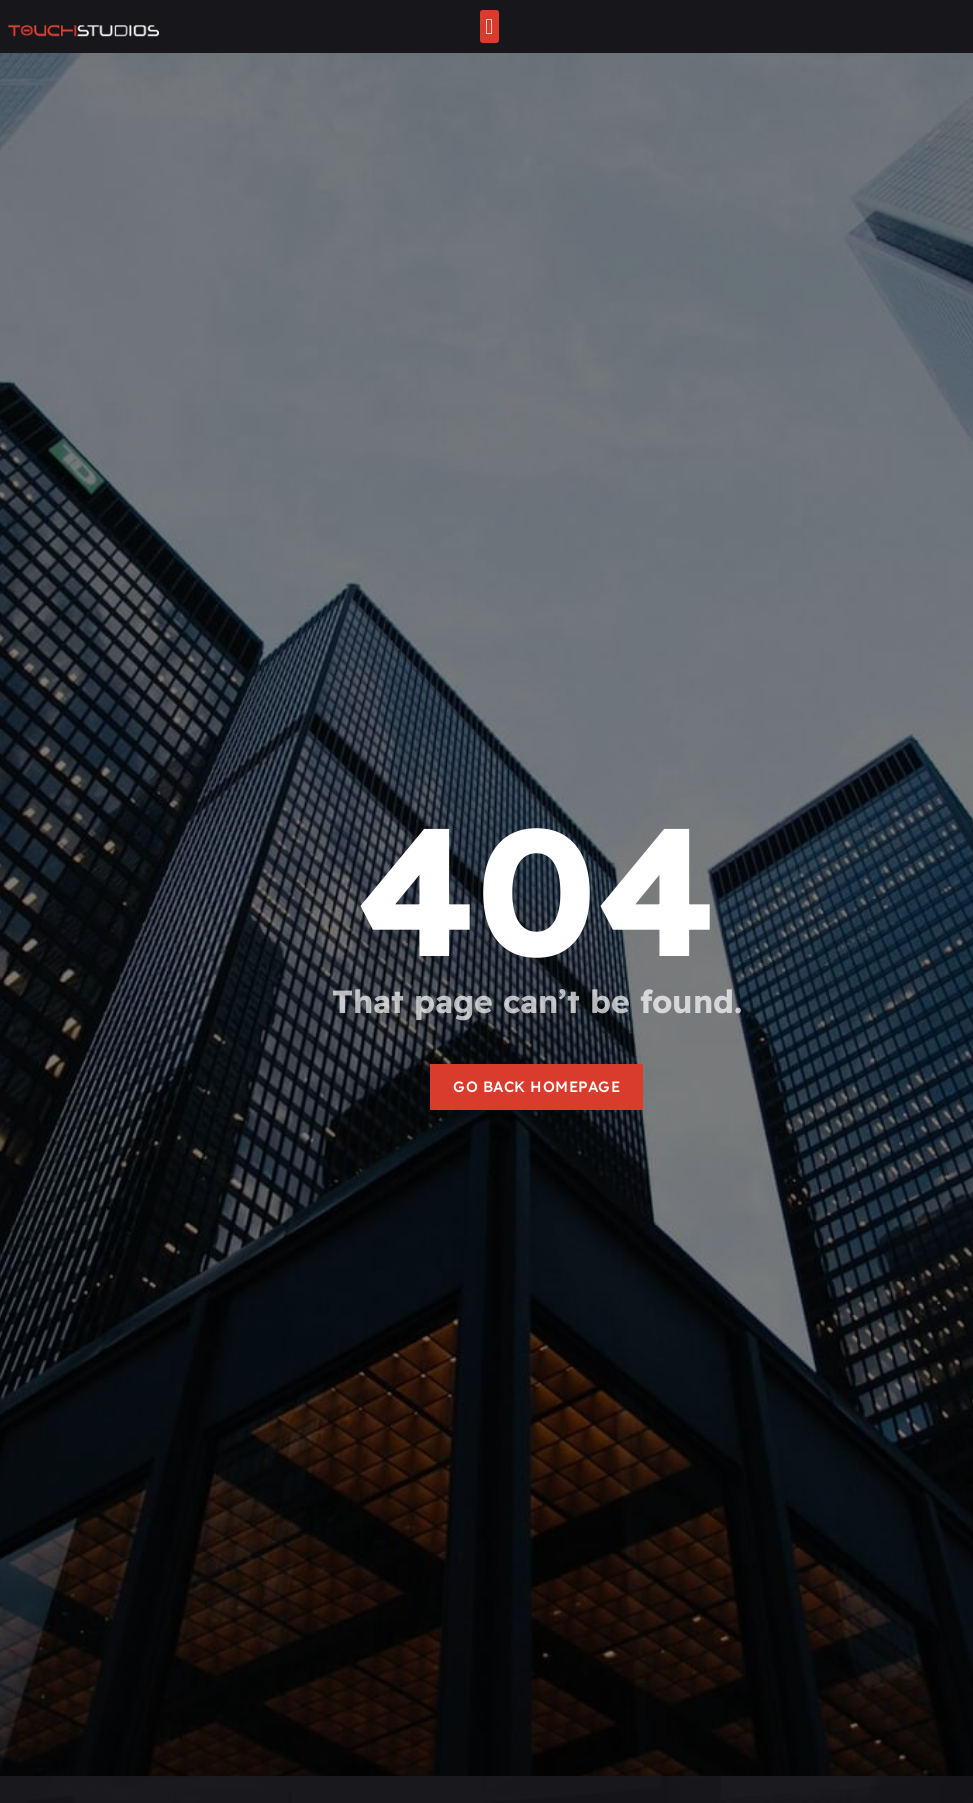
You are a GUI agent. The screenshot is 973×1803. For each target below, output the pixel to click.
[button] (489, 26)
